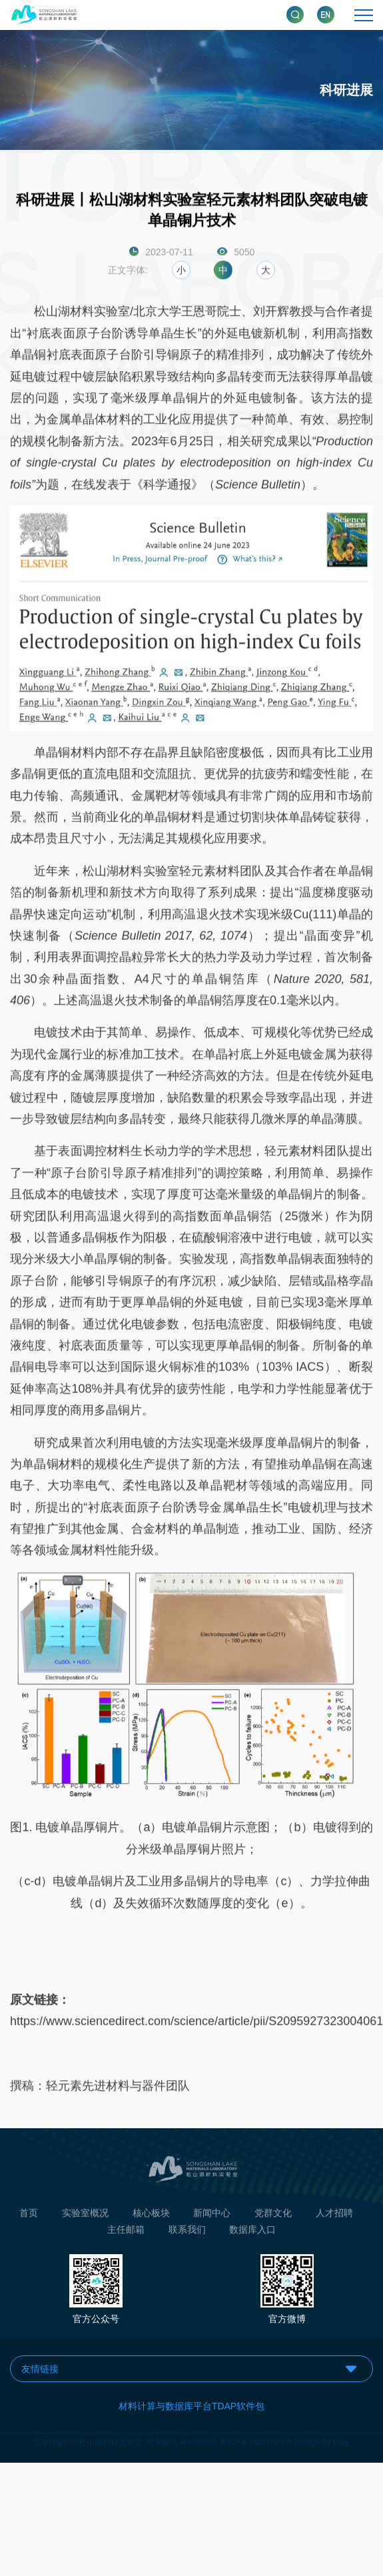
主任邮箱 (126, 2233)
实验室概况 (85, 2216)
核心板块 (151, 2216)
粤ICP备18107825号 (255, 2438)
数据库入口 (252, 2233)
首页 (28, 2216)
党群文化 (273, 2216)
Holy (341, 2438)
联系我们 (187, 2233)
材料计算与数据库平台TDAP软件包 (191, 2406)
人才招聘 (334, 2216)
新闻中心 (211, 2216)
